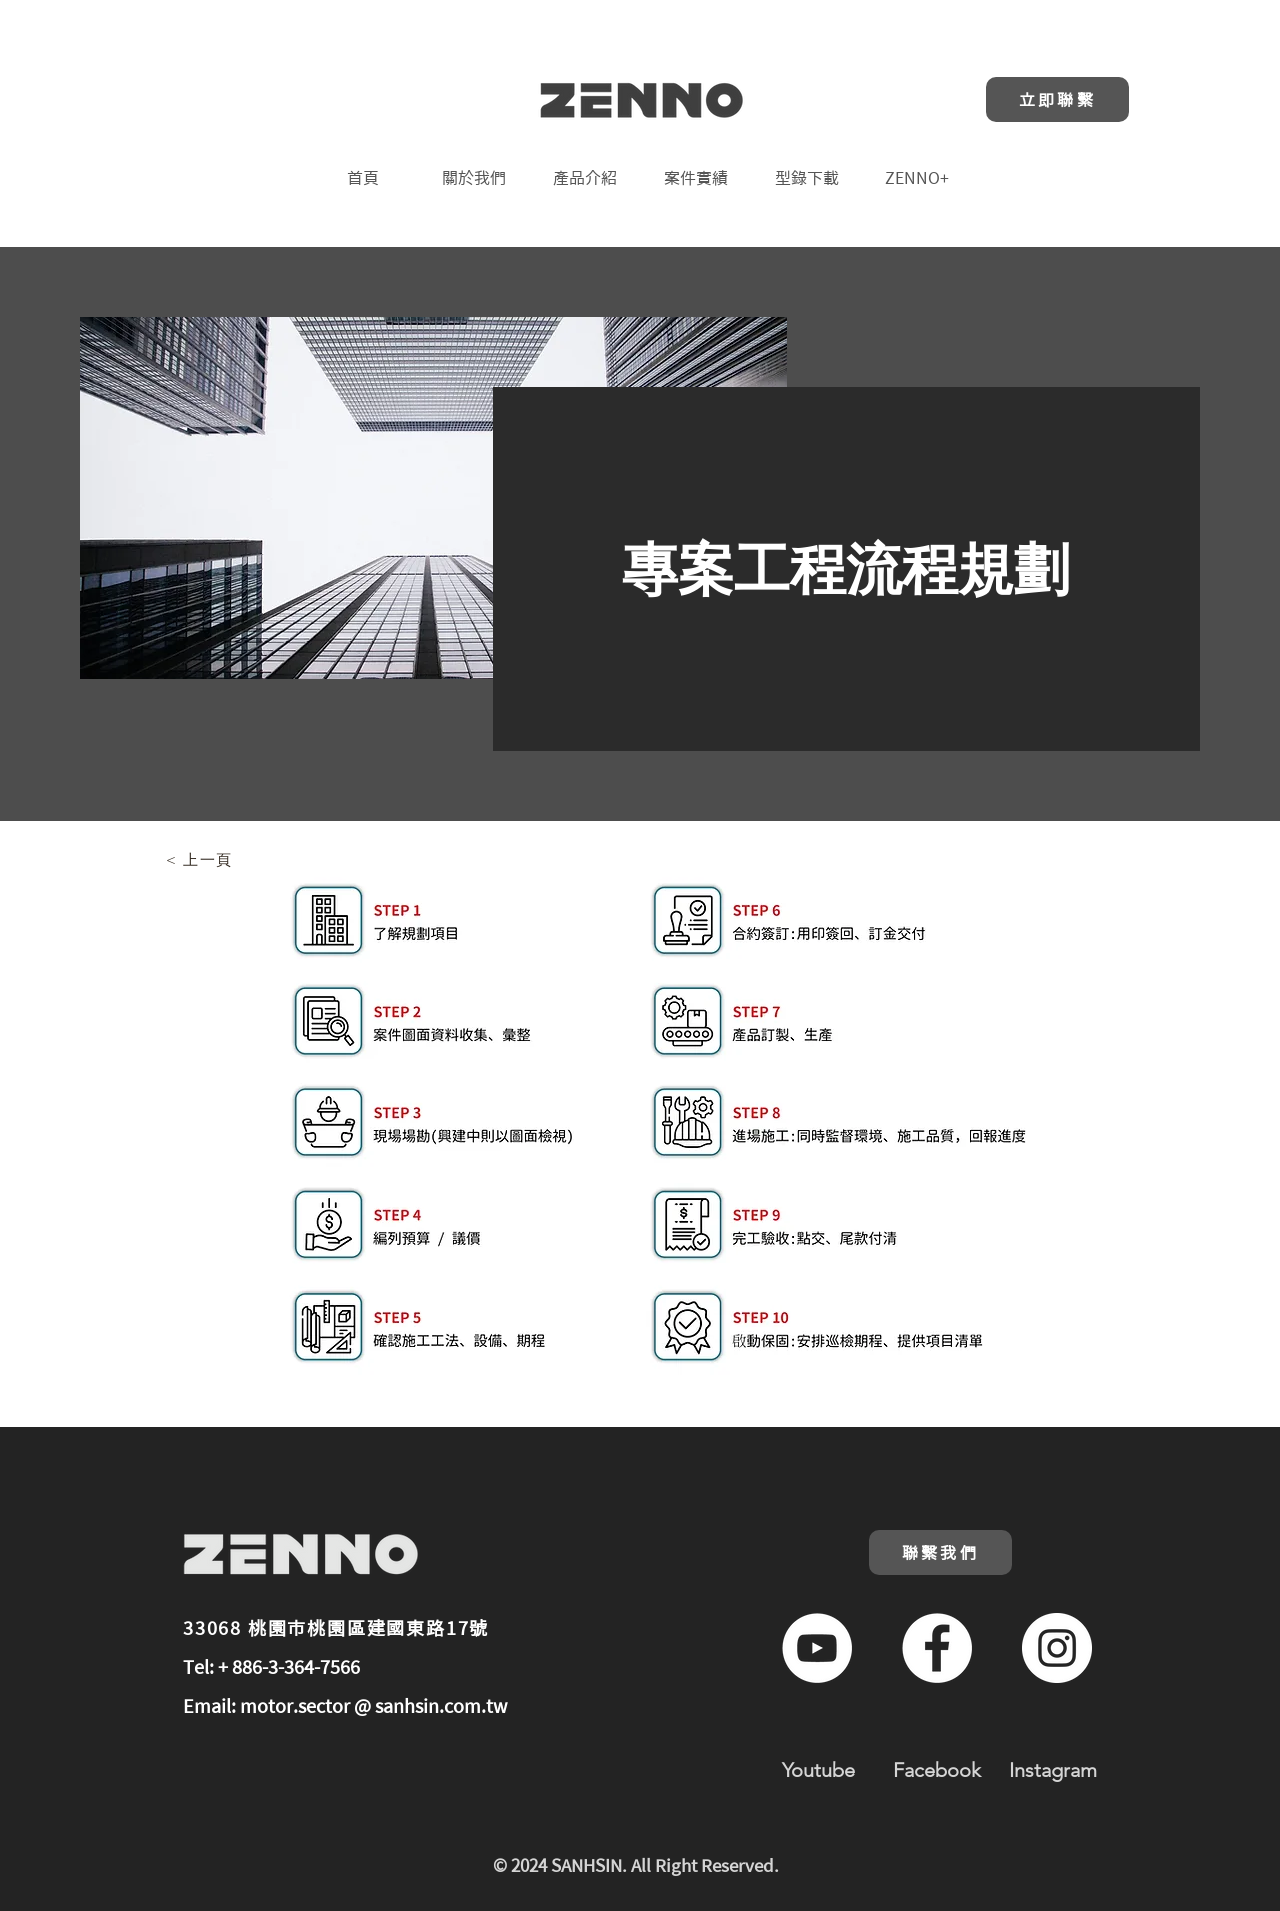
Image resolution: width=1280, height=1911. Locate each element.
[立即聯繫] (1057, 99)
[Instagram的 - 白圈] (1057, 1648)
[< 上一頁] (201, 860)
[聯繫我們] (940, 1552)
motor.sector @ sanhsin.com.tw (373, 1706)
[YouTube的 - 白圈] (817, 1648)
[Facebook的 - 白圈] (937, 1648)
